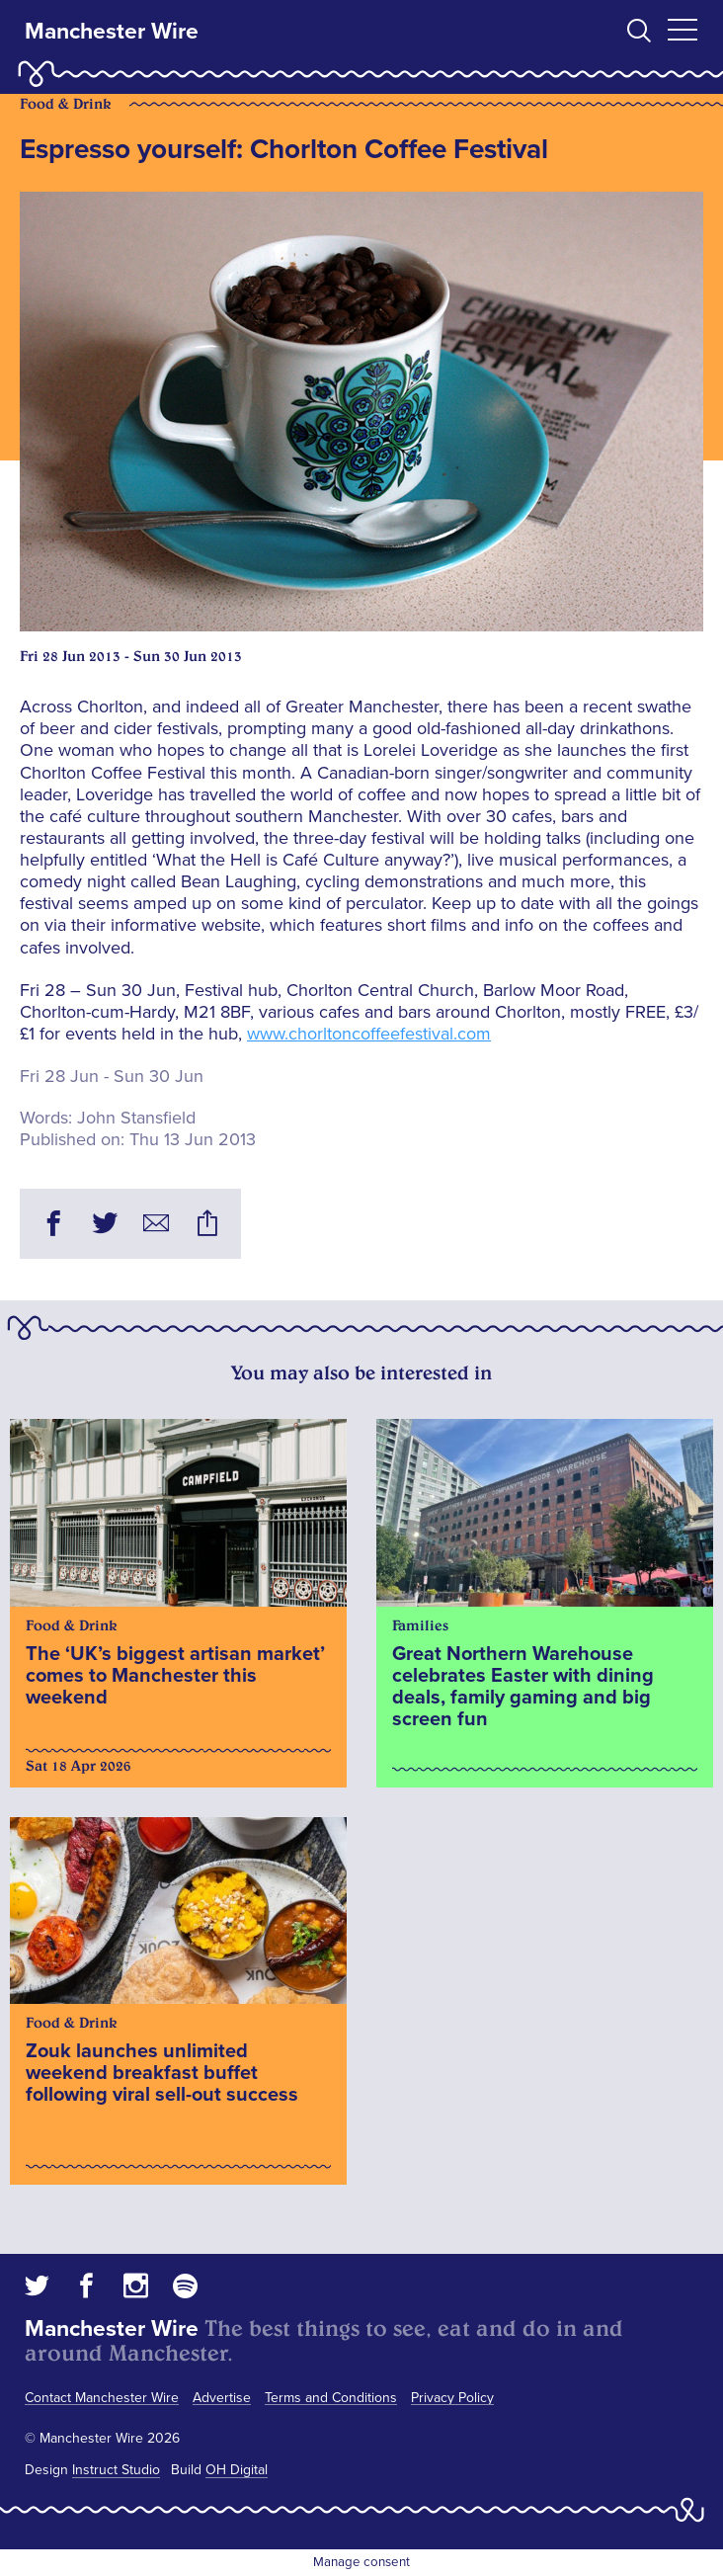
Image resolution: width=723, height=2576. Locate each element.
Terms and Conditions (331, 2397)
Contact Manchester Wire (102, 2397)
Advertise (222, 2397)
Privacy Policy (452, 2397)
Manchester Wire (112, 31)
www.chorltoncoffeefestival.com (369, 1033)
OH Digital (236, 2469)
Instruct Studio (116, 2469)
